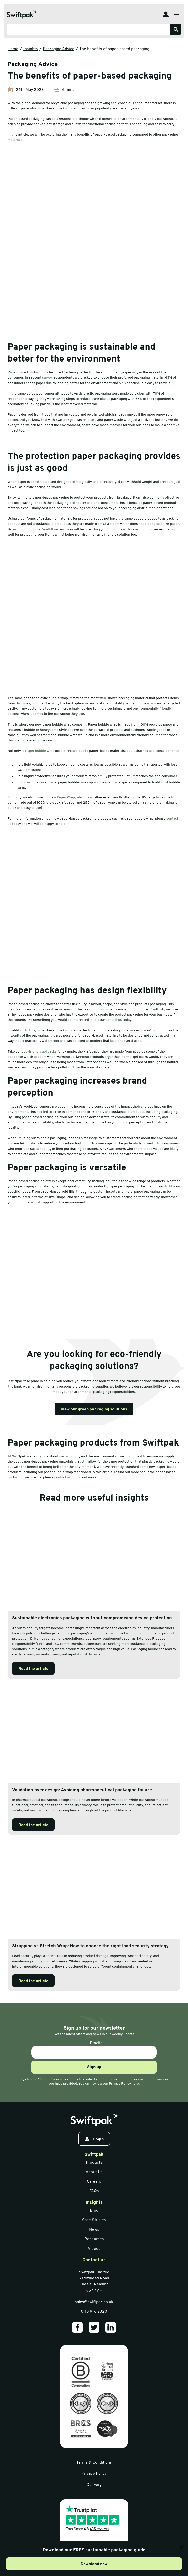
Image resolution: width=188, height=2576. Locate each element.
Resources (94, 2239)
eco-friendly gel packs (39, 1052)
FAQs (94, 2191)
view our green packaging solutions (94, 1409)
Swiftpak (94, 2154)
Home (13, 49)
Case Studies (94, 2220)
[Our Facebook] (77, 2327)
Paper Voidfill (43, 529)
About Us (94, 2172)
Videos (94, 2249)
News (94, 2230)
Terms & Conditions (94, 2463)
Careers (94, 2182)
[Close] (182, 2547)
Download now (94, 2564)
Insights (30, 49)
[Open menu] (176, 14)
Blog (94, 2211)
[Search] (175, 29)
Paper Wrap (66, 797)
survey (47, 378)
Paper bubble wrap (39, 751)
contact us (114, 1020)
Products (94, 2163)
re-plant (89, 420)
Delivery (94, 2485)
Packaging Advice (58, 49)
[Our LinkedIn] (110, 2327)
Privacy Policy (94, 2474)
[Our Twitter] (94, 2327)
